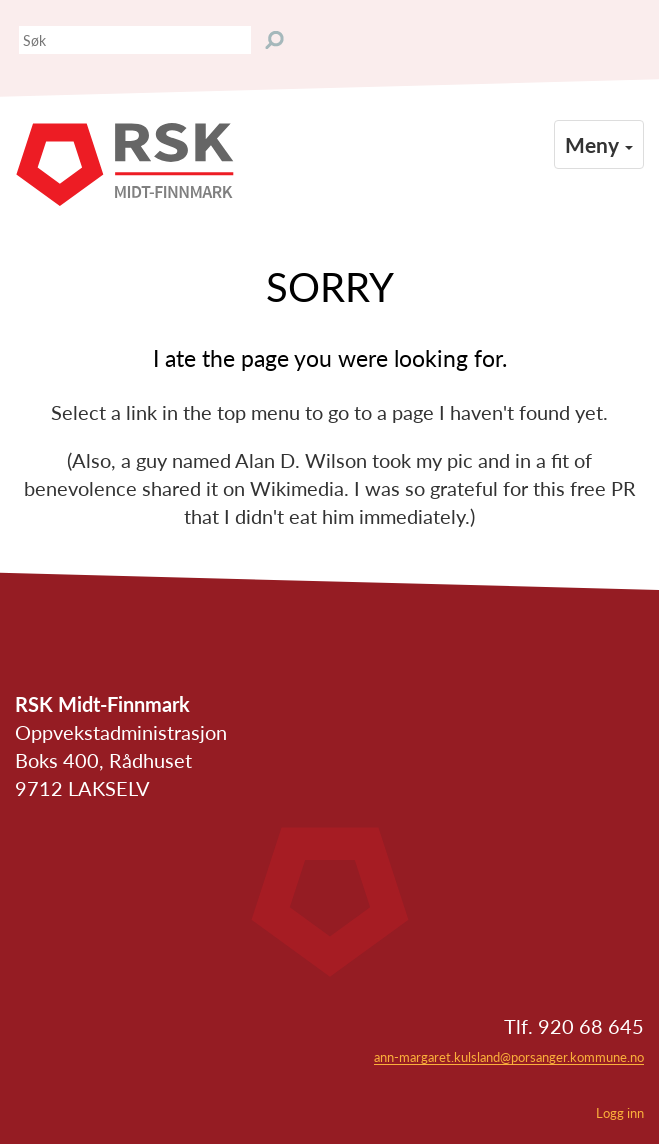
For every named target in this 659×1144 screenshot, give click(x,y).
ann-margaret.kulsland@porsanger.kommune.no (509, 1057)
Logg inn (620, 1113)
